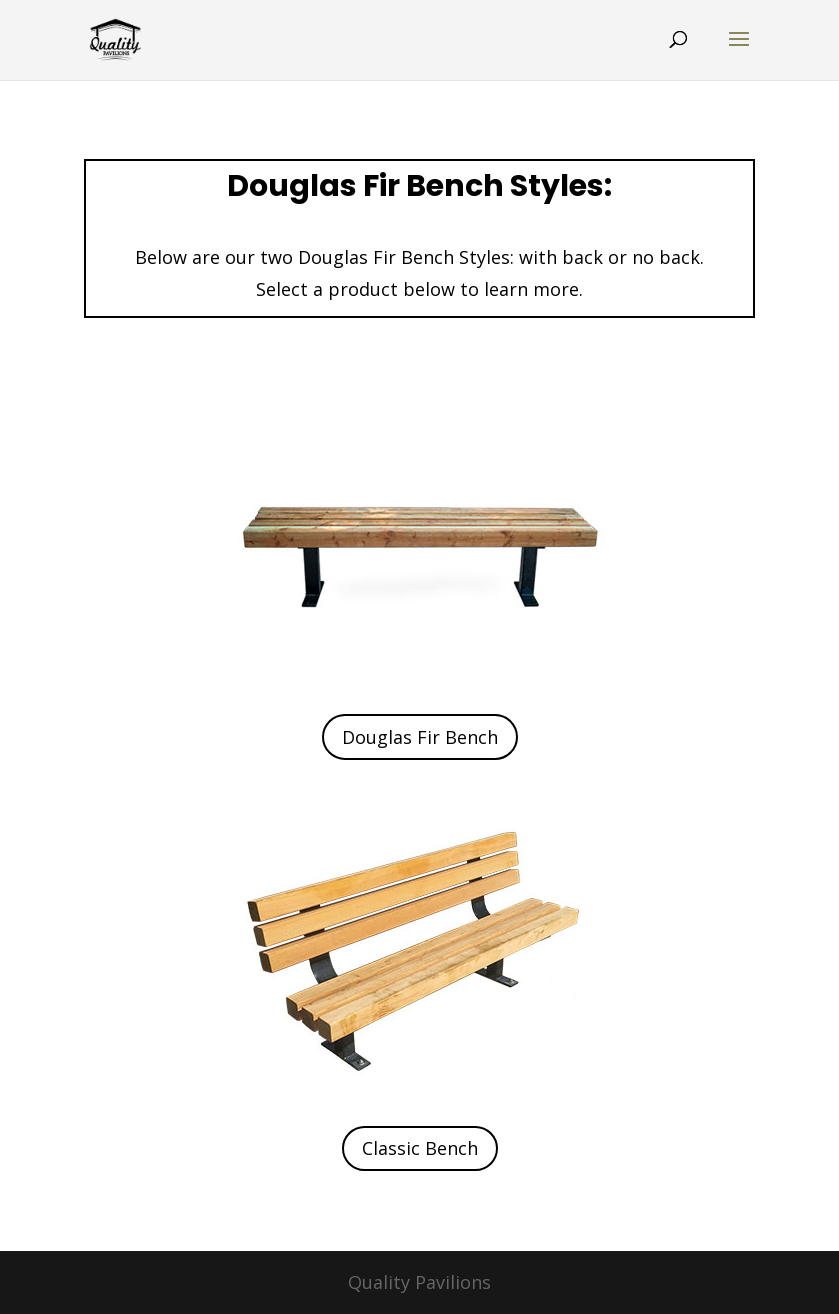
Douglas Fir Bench (420, 737)
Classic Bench (420, 1148)
